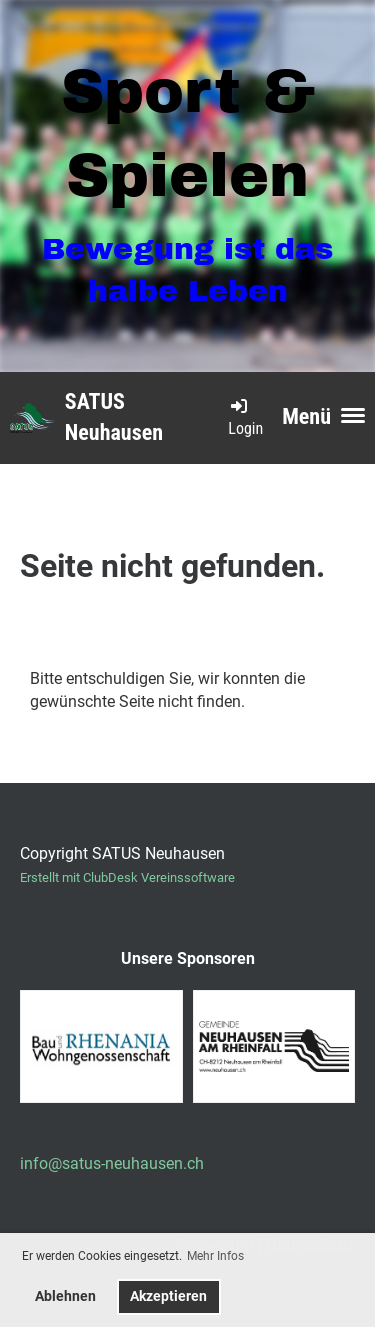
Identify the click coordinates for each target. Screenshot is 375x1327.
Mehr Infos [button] (215, 1256)
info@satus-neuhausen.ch (112, 1163)
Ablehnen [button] (65, 1296)
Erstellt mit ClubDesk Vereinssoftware (127, 877)
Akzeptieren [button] (168, 1296)
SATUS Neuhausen (114, 417)
